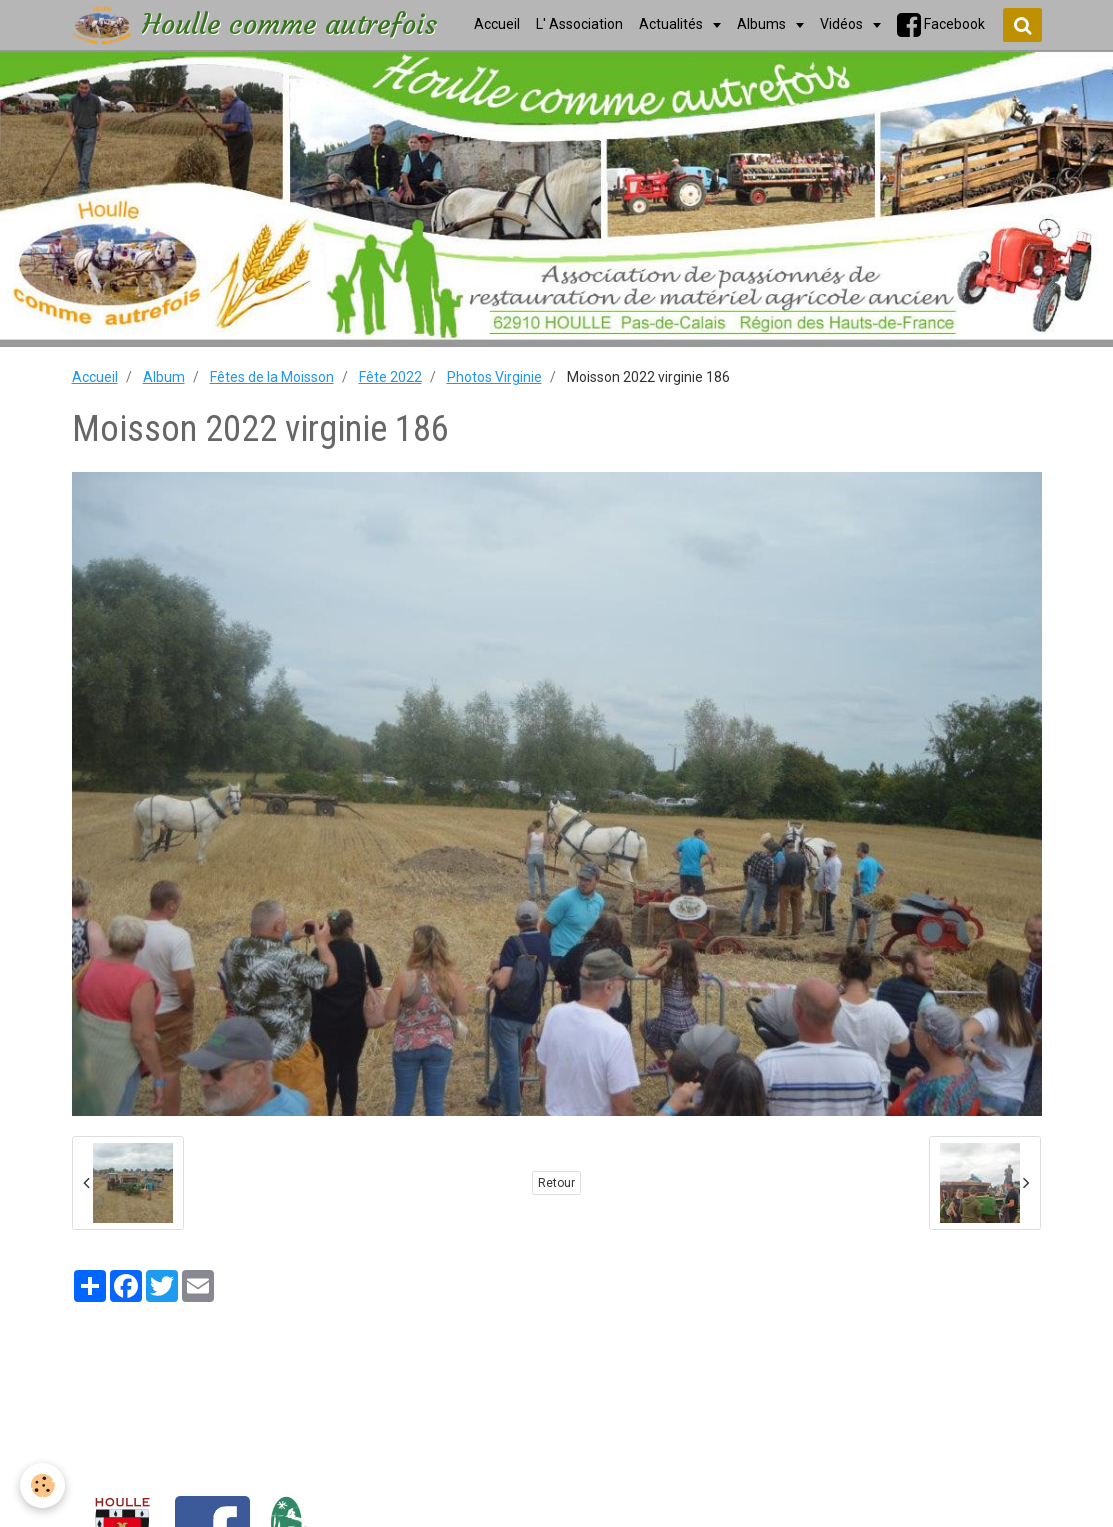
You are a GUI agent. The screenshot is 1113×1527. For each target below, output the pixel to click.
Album (164, 377)
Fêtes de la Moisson (272, 377)
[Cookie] (42, 1485)
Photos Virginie (494, 377)
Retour (556, 1183)
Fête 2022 (390, 377)
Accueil (95, 377)
